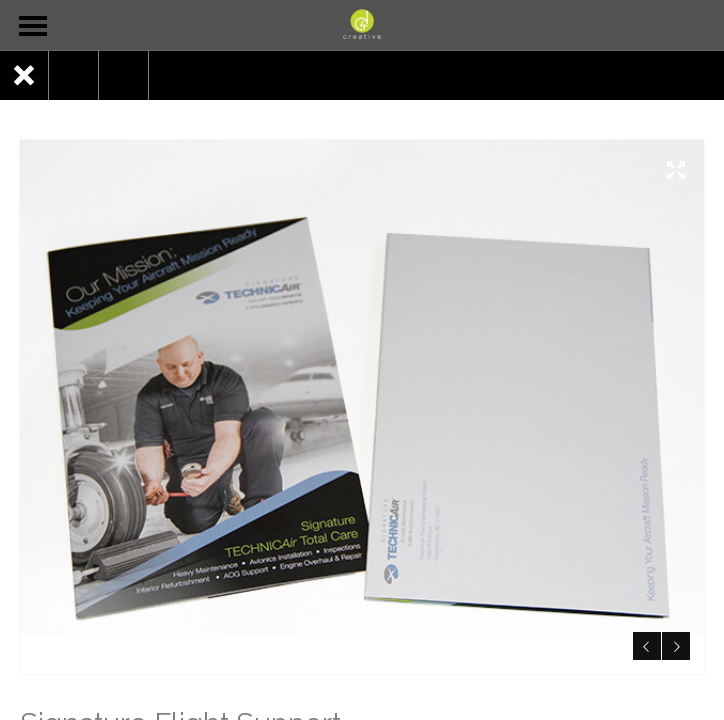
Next (673, 642)
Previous (643, 642)
